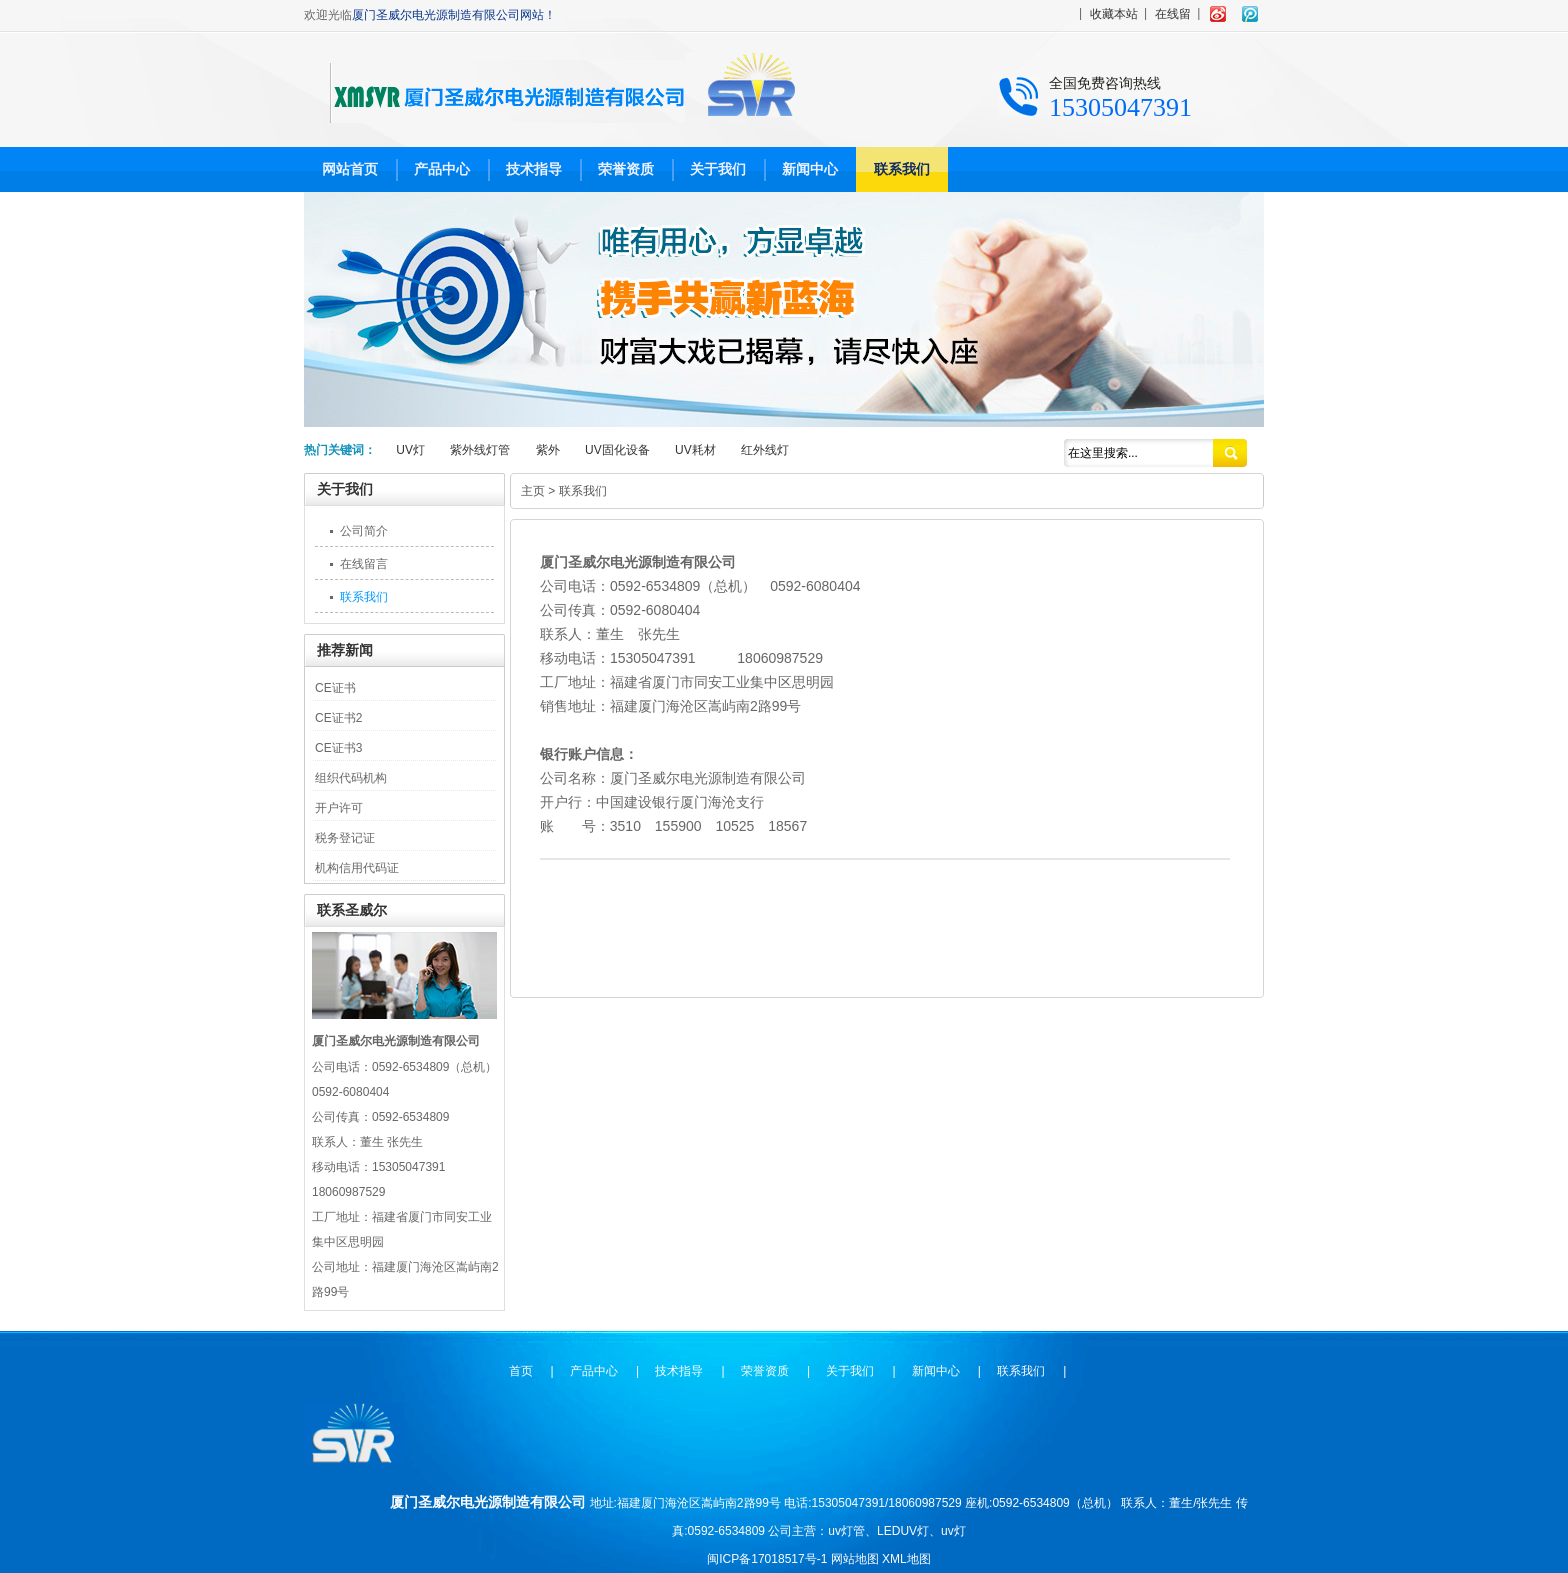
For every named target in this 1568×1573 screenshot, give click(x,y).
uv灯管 (846, 1531)
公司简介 (364, 531)
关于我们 (718, 169)
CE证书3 (338, 748)
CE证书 (335, 688)
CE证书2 (338, 718)
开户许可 (339, 808)
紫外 (548, 450)
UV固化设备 (617, 450)
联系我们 (902, 169)
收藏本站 (1114, 14)
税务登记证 (345, 838)
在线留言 (364, 564)
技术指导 (534, 169)
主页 (533, 491)
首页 (521, 1371)
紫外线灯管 (480, 450)
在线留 (1173, 14)
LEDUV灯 (903, 1531)
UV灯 (410, 450)
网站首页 (350, 169)
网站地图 (855, 1559)
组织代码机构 (351, 778)
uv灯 (953, 1531)
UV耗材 (695, 450)
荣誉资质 (626, 169)
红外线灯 (765, 450)
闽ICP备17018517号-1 (767, 1559)
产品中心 (442, 169)
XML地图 (906, 1559)
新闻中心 (810, 169)
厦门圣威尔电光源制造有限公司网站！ (454, 15)
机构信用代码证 (357, 868)
